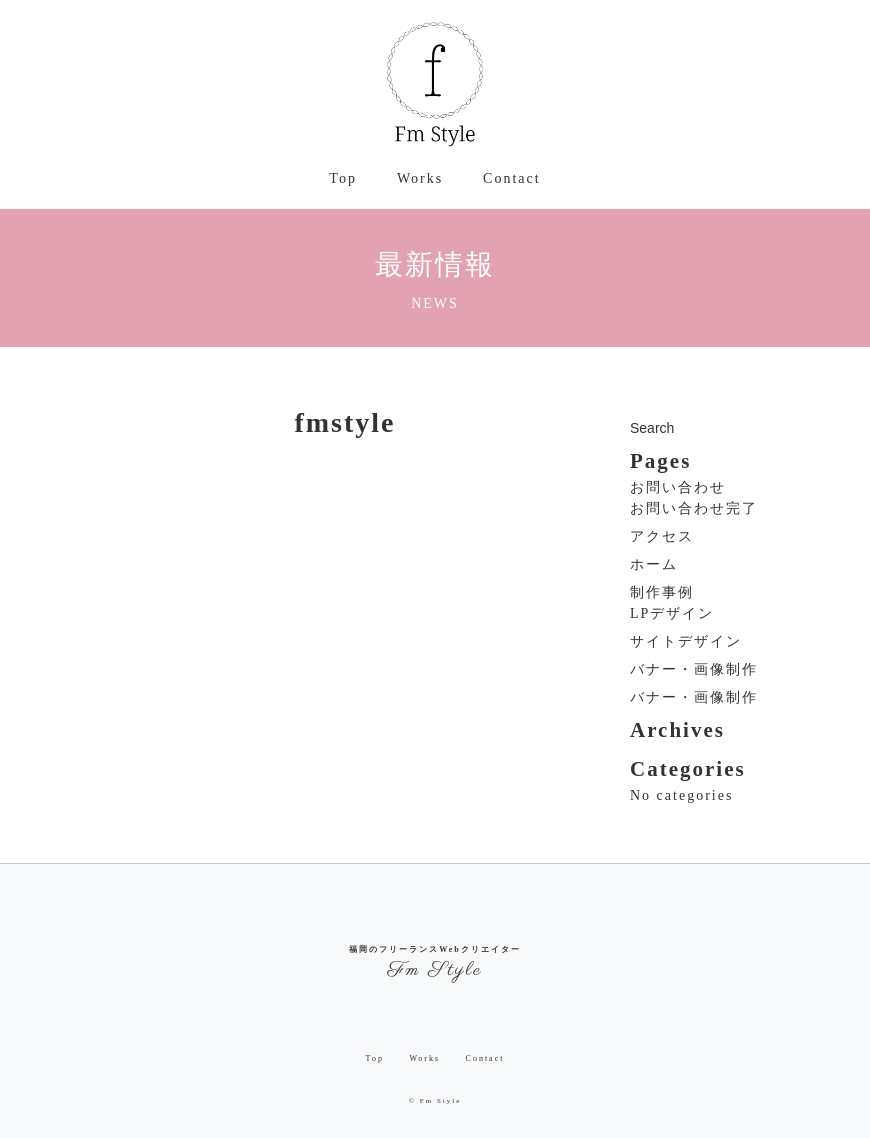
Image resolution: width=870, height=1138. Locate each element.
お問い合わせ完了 (694, 508)
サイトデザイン (686, 641)
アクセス (662, 536)
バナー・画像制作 (694, 669)
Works (420, 178)
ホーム (654, 564)
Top (343, 178)
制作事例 (662, 592)
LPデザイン (672, 613)
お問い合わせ (678, 487)
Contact (512, 178)
